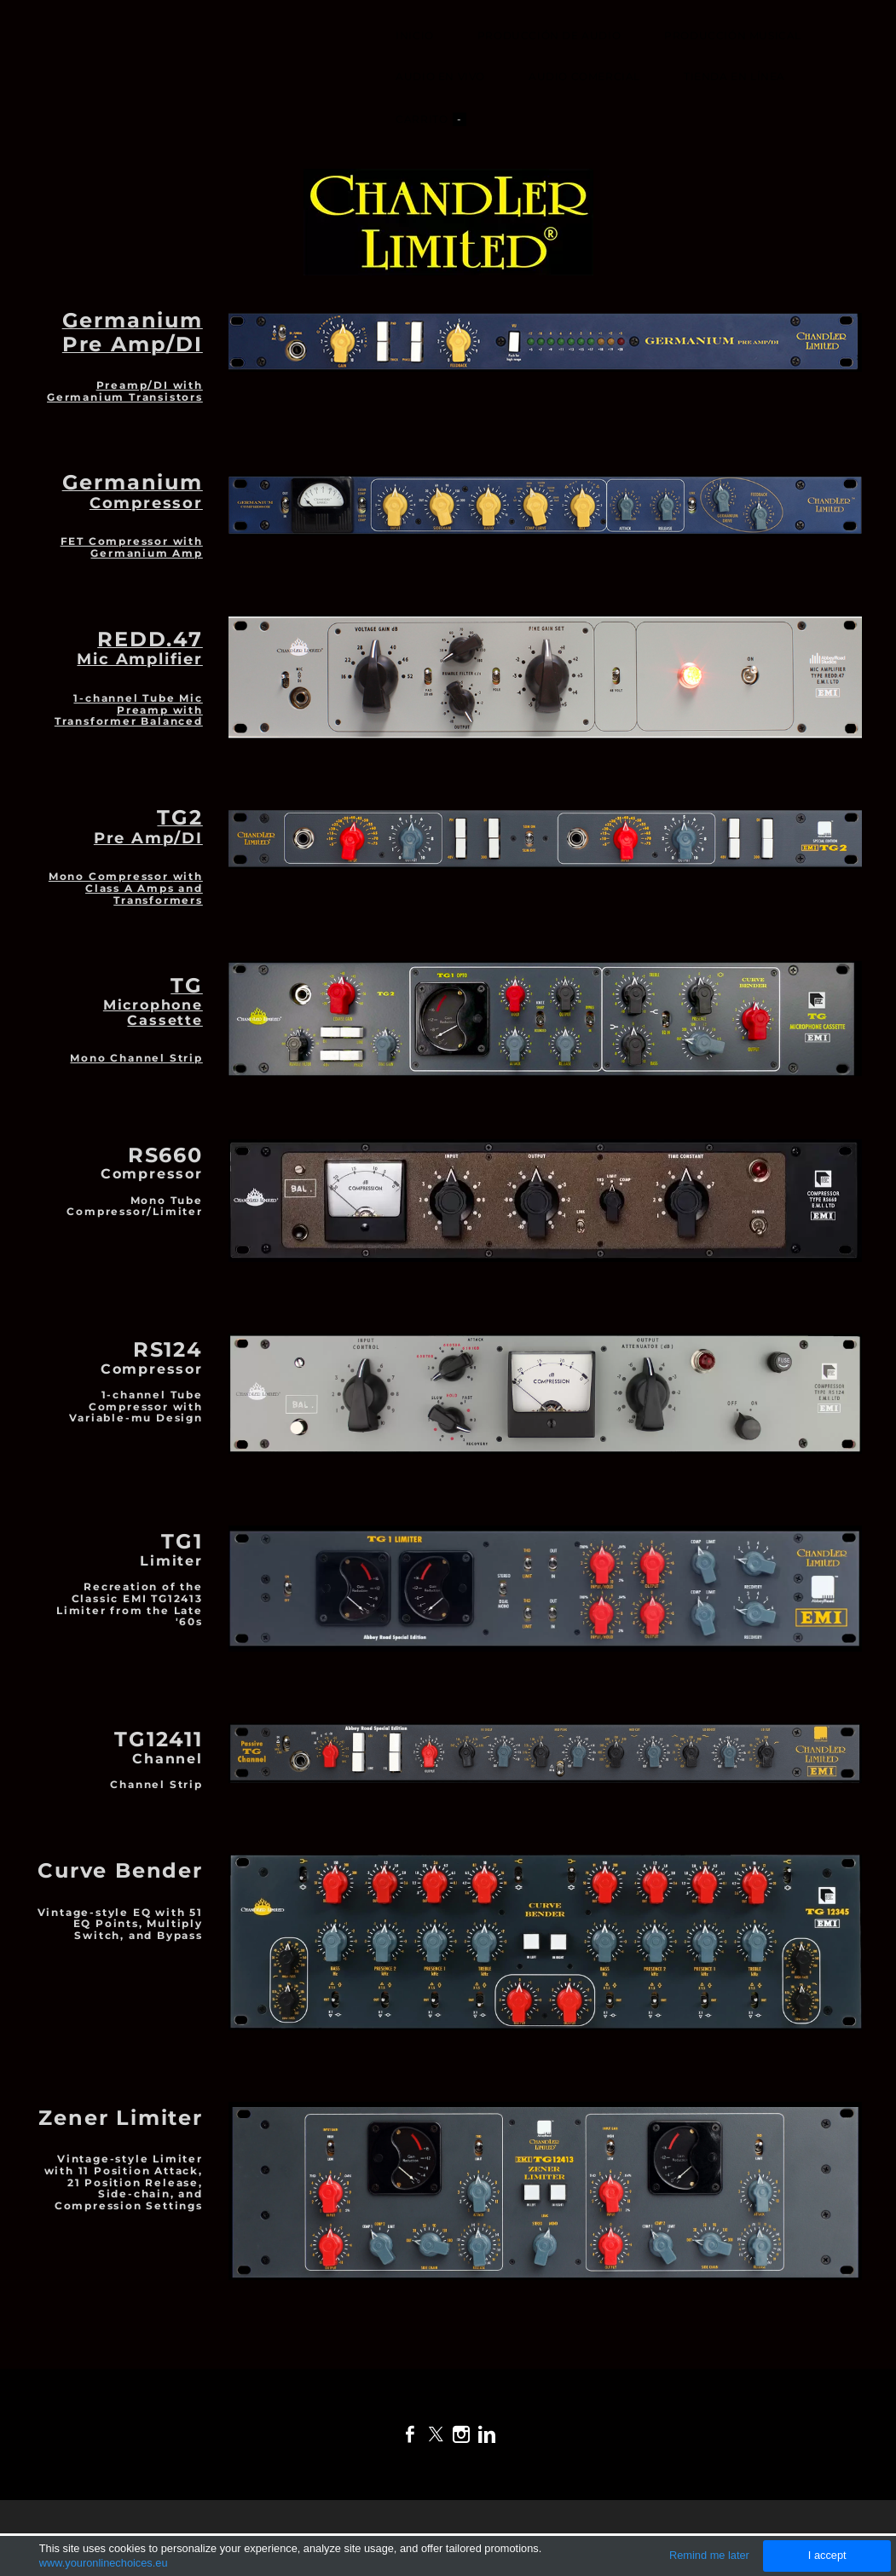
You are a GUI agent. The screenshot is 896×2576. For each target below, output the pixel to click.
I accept (827, 2555)
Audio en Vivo (438, 78)
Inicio (412, 37)
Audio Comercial (582, 78)
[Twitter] (435, 2434)
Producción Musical (730, 37)
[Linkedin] (486, 2434)
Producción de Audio (546, 37)
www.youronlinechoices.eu (103, 2562)
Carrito (428, 121)
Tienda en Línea (732, 78)
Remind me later (709, 2555)
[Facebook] (410, 2434)
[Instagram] (461, 2434)
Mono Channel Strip (136, 1023)
